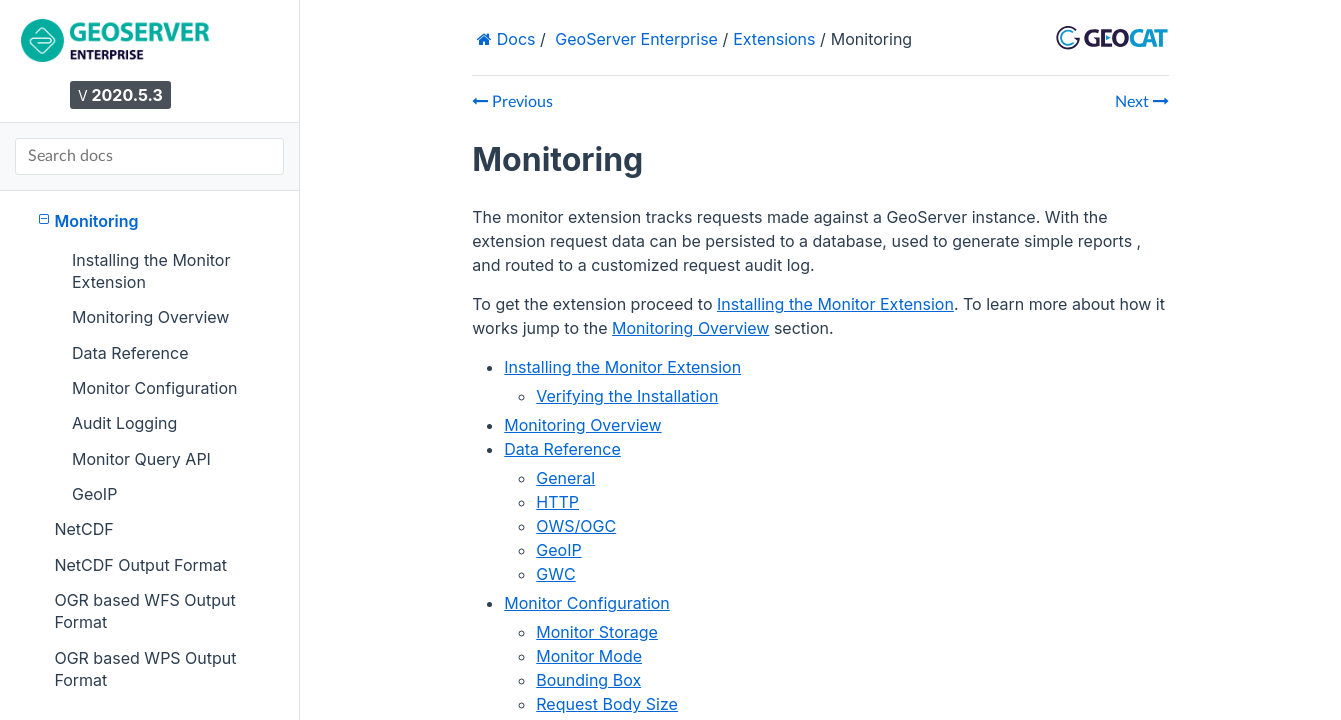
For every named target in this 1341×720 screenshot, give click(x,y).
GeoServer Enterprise (636, 39)
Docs (513, 39)
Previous (512, 102)
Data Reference (130, 353)
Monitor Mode (589, 656)
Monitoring (89, 220)
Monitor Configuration (155, 388)
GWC (555, 574)
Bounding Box (588, 680)
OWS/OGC (576, 526)
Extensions (774, 39)
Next (1142, 102)
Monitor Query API (141, 459)
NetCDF (83, 529)
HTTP (557, 502)
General (565, 478)
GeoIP (94, 494)
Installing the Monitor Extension (151, 271)
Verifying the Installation (627, 396)
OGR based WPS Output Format (145, 669)
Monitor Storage (597, 632)
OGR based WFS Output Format (144, 611)
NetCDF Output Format (140, 565)
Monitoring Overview (150, 317)
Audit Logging (124, 423)
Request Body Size (607, 704)
